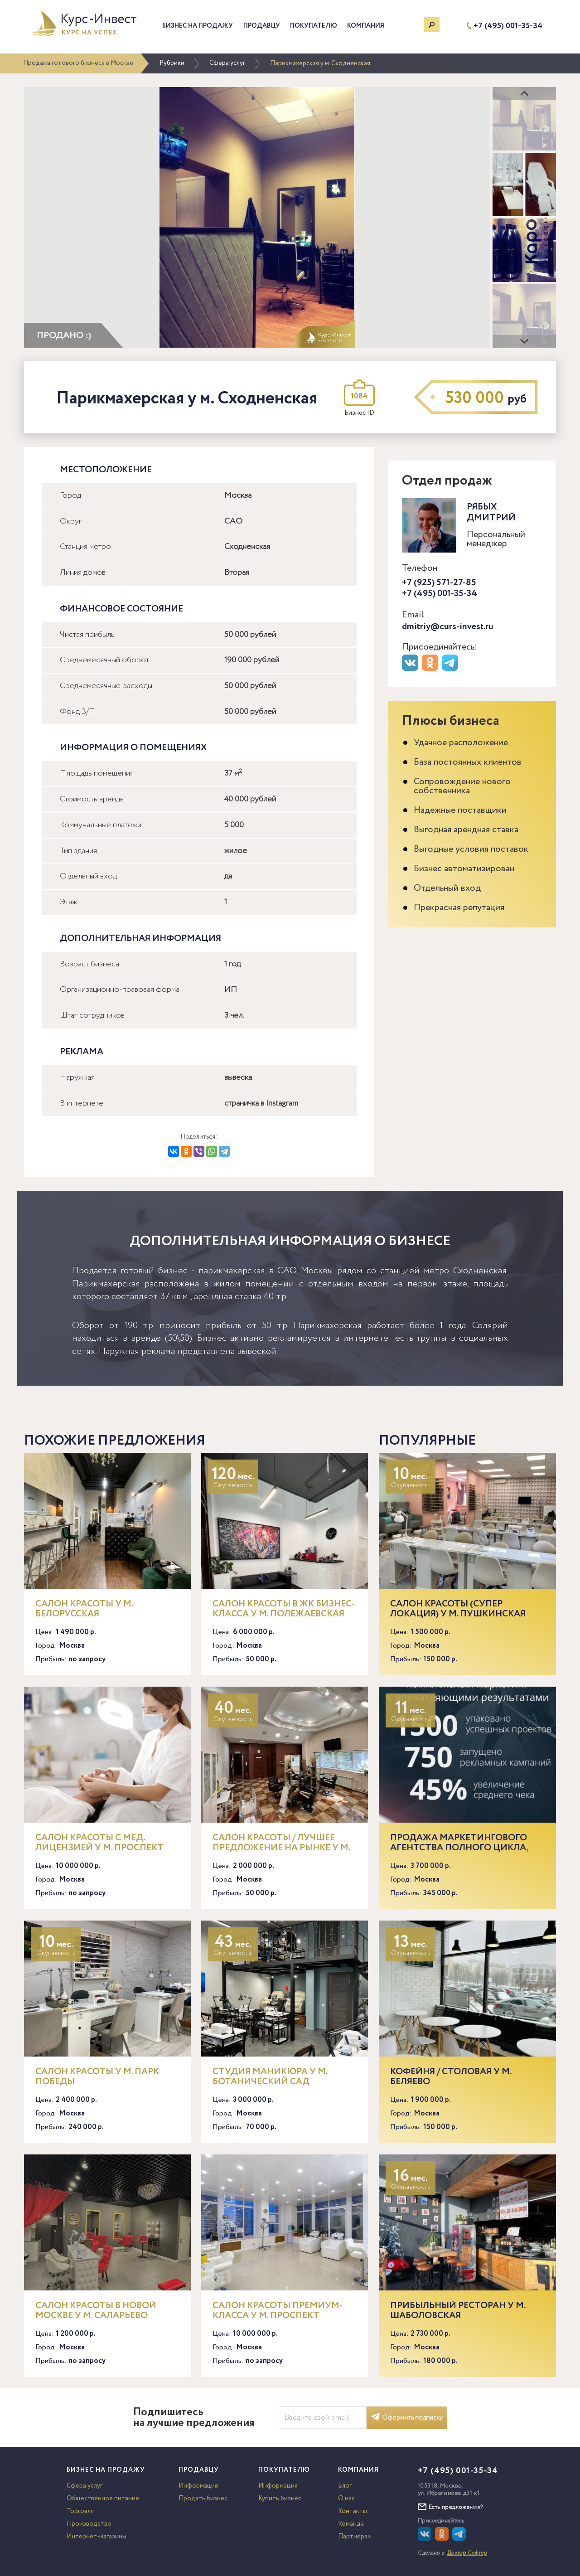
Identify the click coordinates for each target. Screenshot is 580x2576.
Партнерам (355, 2536)
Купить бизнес (279, 2498)
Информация (198, 2485)
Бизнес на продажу (197, 25)
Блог (345, 2485)
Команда (351, 2523)
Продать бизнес (203, 2498)
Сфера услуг (227, 63)
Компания (365, 25)
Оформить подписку (407, 2417)
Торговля (80, 2511)
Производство (89, 2523)
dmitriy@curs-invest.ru (447, 626)
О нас (346, 2498)
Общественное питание (103, 2498)
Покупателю (313, 25)
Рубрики (172, 63)
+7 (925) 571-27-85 (439, 582)
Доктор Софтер (467, 2553)
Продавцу (261, 25)
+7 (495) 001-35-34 (508, 26)
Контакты (352, 2511)
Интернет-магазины (96, 2536)
